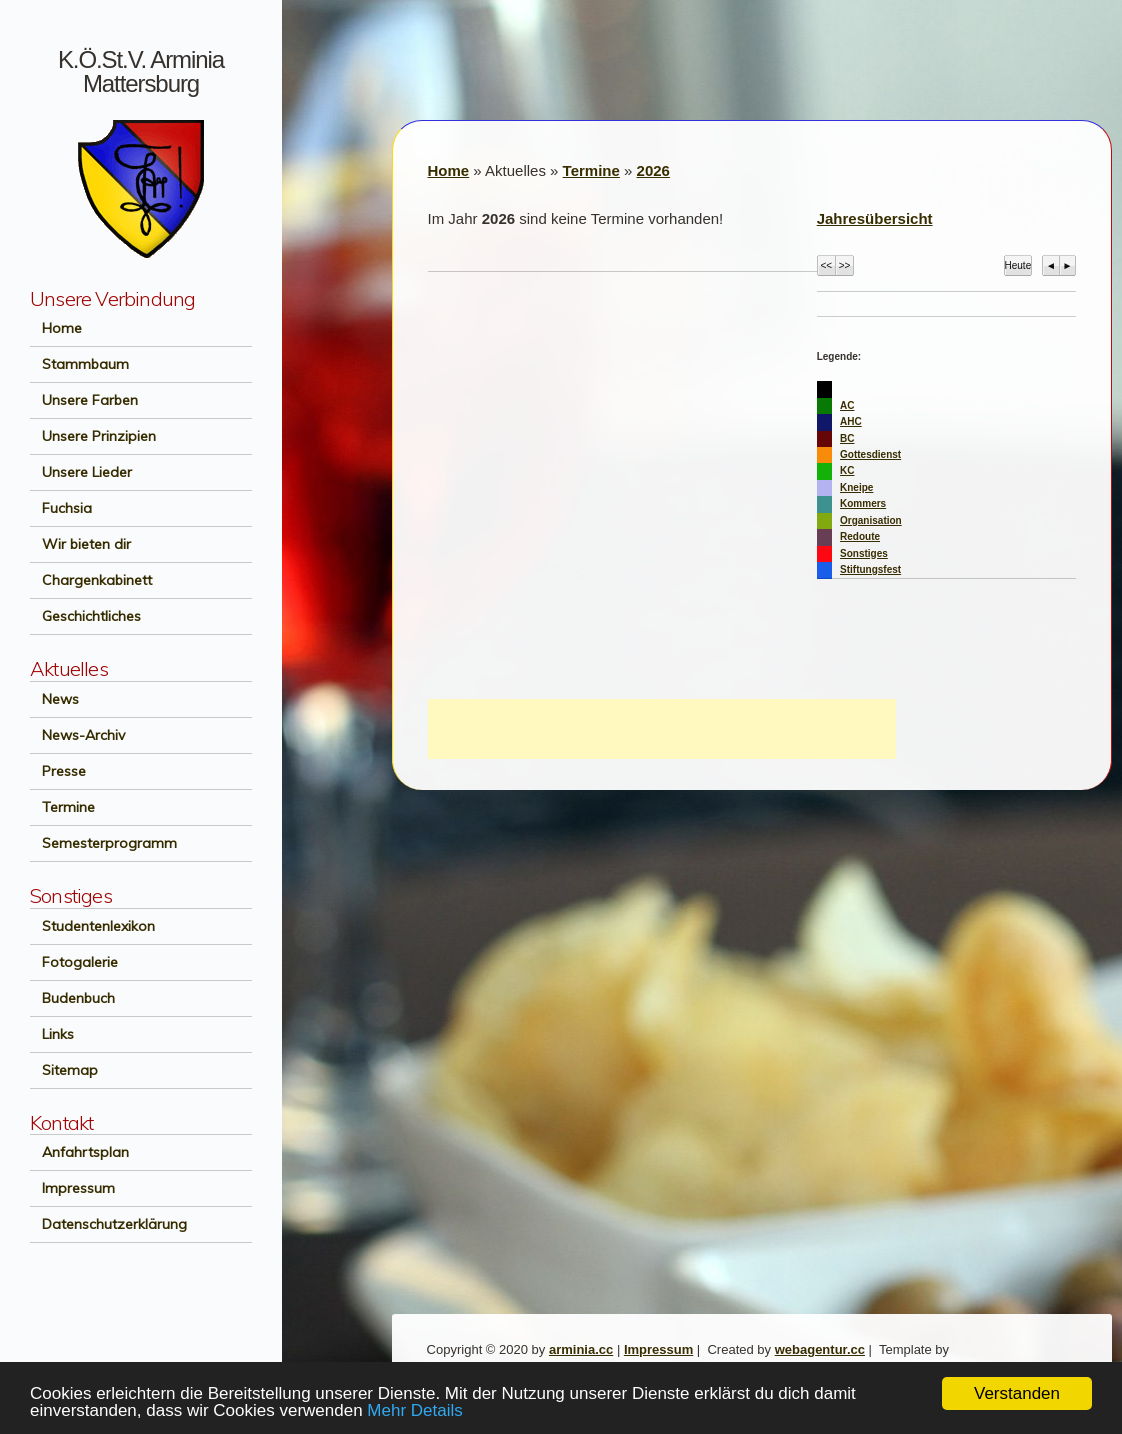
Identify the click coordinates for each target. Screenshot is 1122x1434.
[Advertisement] (662, 729)
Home (56, 328)
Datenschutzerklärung (108, 1224)
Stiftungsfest (870, 569)
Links (52, 1034)
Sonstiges (864, 553)
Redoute (860, 536)
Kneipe (856, 487)
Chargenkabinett (91, 580)
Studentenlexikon (92, 926)
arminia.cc (581, 1349)
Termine (62, 807)
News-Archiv (77, 735)
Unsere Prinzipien (93, 436)
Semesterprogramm (103, 843)
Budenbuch (72, 998)
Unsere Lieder (81, 472)
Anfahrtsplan (79, 1152)
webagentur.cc (820, 1349)
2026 (653, 170)
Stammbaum (79, 364)
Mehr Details (414, 1410)
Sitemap (64, 1070)
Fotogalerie (74, 962)
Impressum (72, 1188)
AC (847, 405)
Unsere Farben (84, 400)
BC (847, 438)
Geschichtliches (85, 616)
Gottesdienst (870, 454)
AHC (851, 421)
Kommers (863, 503)
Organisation (871, 520)
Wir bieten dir (80, 544)
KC (847, 470)
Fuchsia (61, 508)
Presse (58, 771)
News (54, 699)
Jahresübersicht (875, 218)
